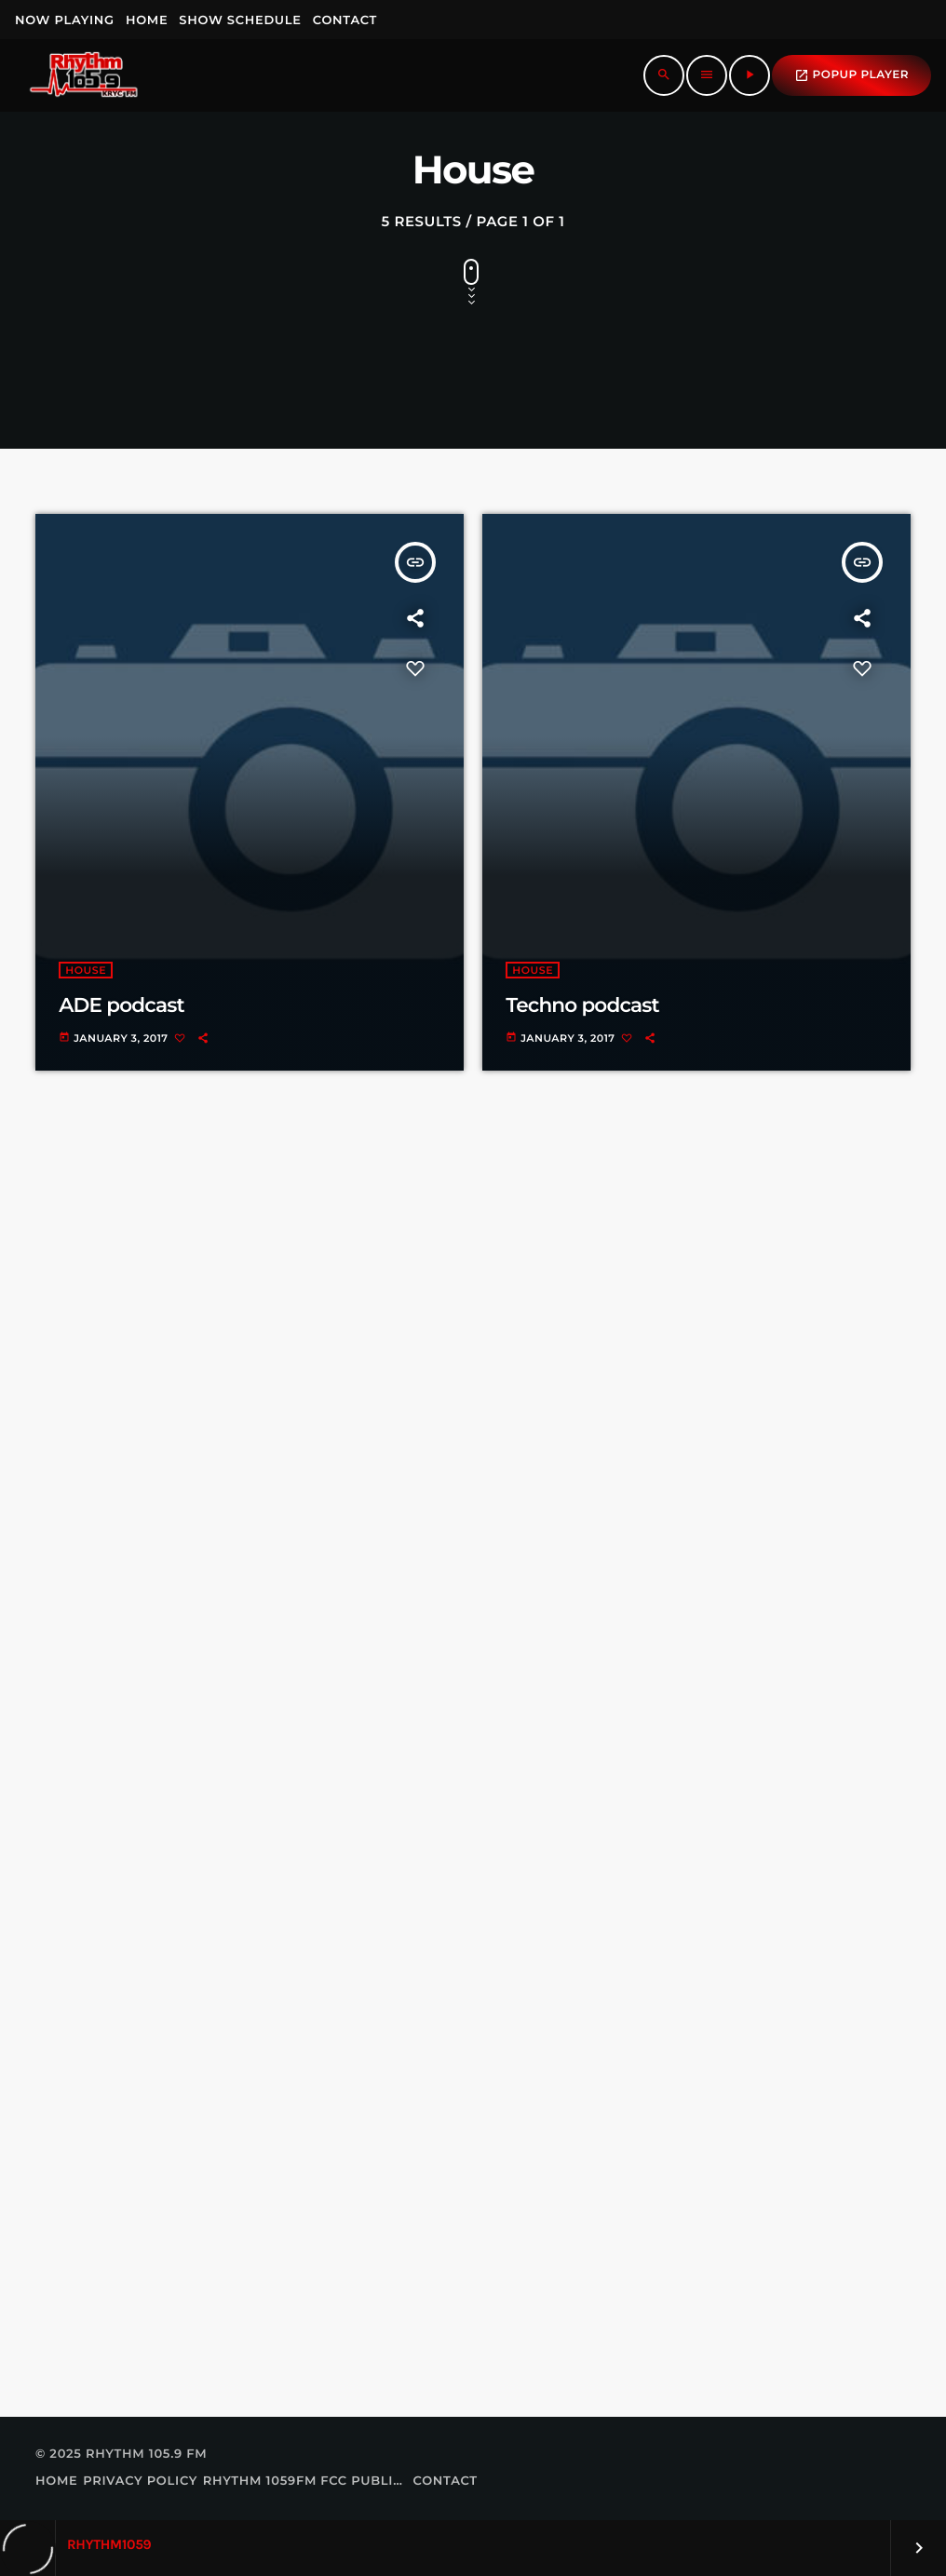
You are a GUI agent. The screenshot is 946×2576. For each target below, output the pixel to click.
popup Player (851, 75)
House (85, 970)
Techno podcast (582, 1005)
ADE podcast (121, 1005)
